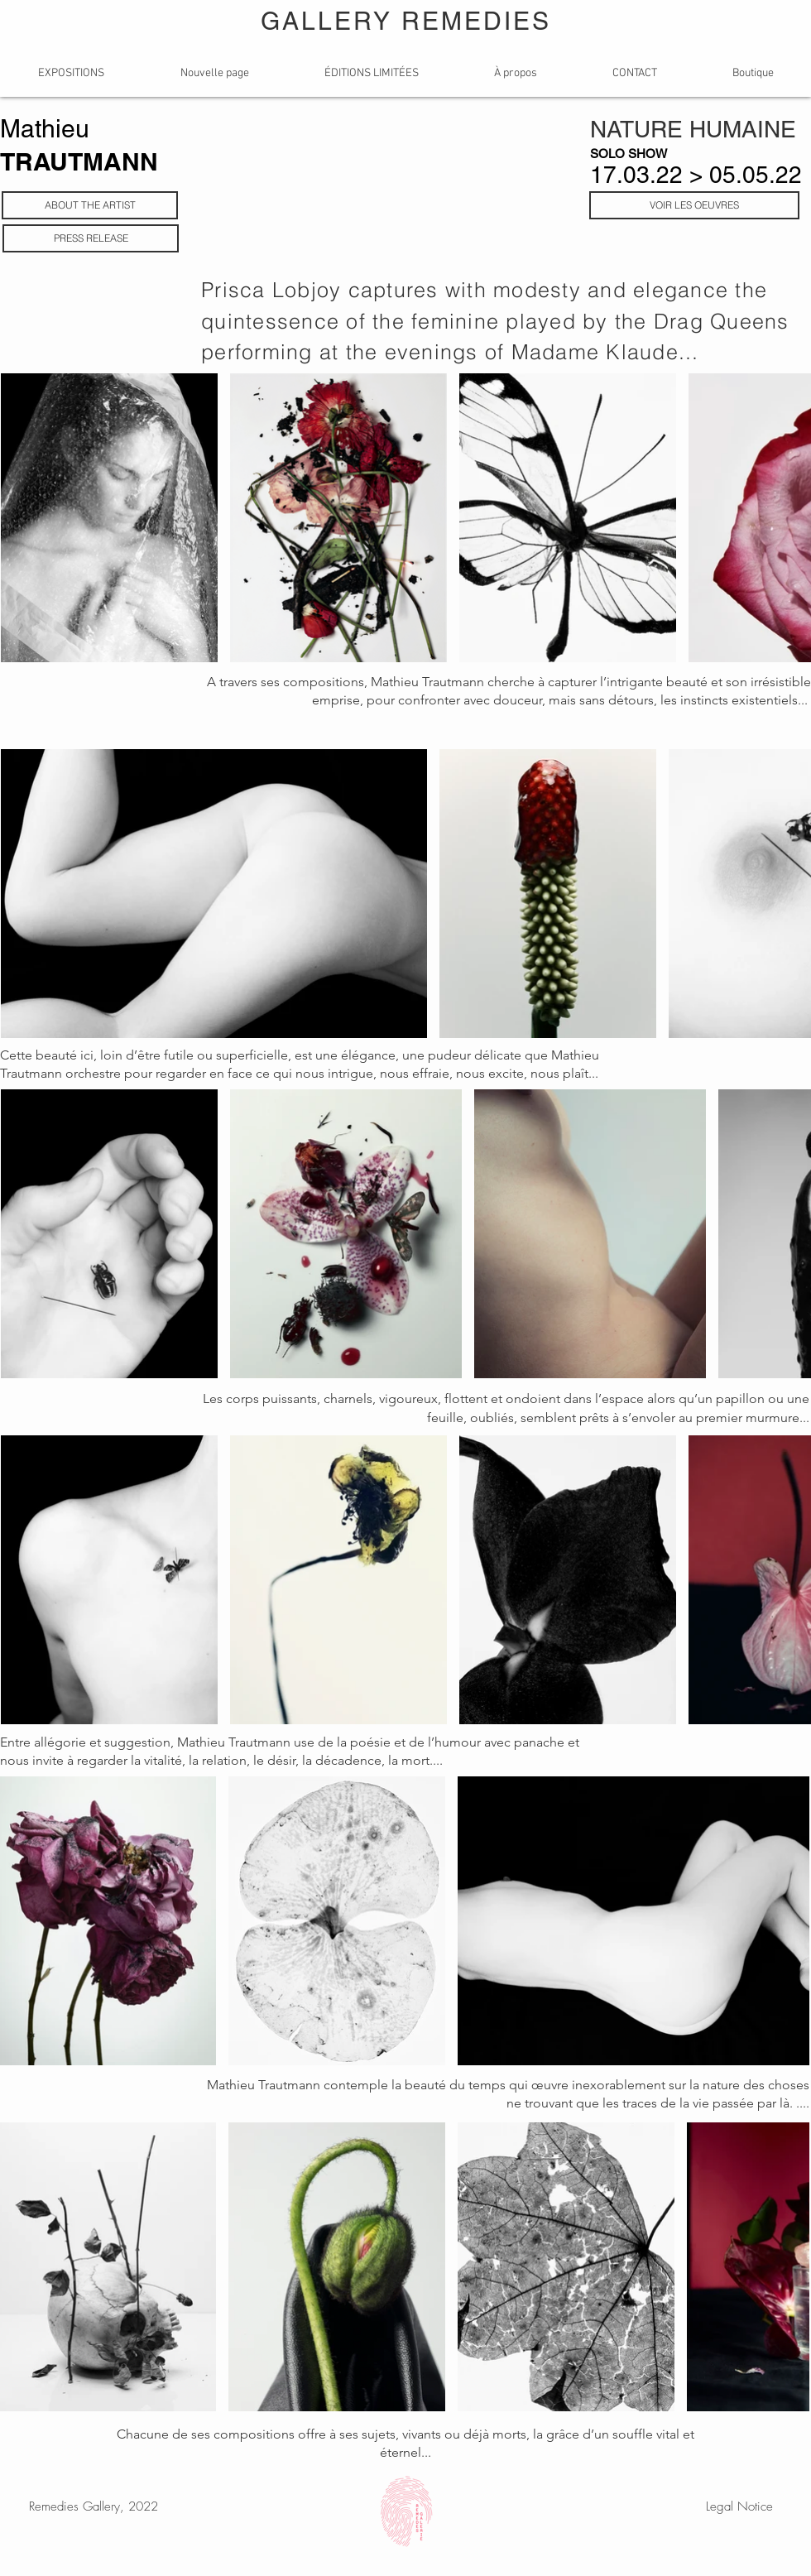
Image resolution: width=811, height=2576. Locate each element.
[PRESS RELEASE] (90, 238)
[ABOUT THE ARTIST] (90, 205)
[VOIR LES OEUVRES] (694, 205)
